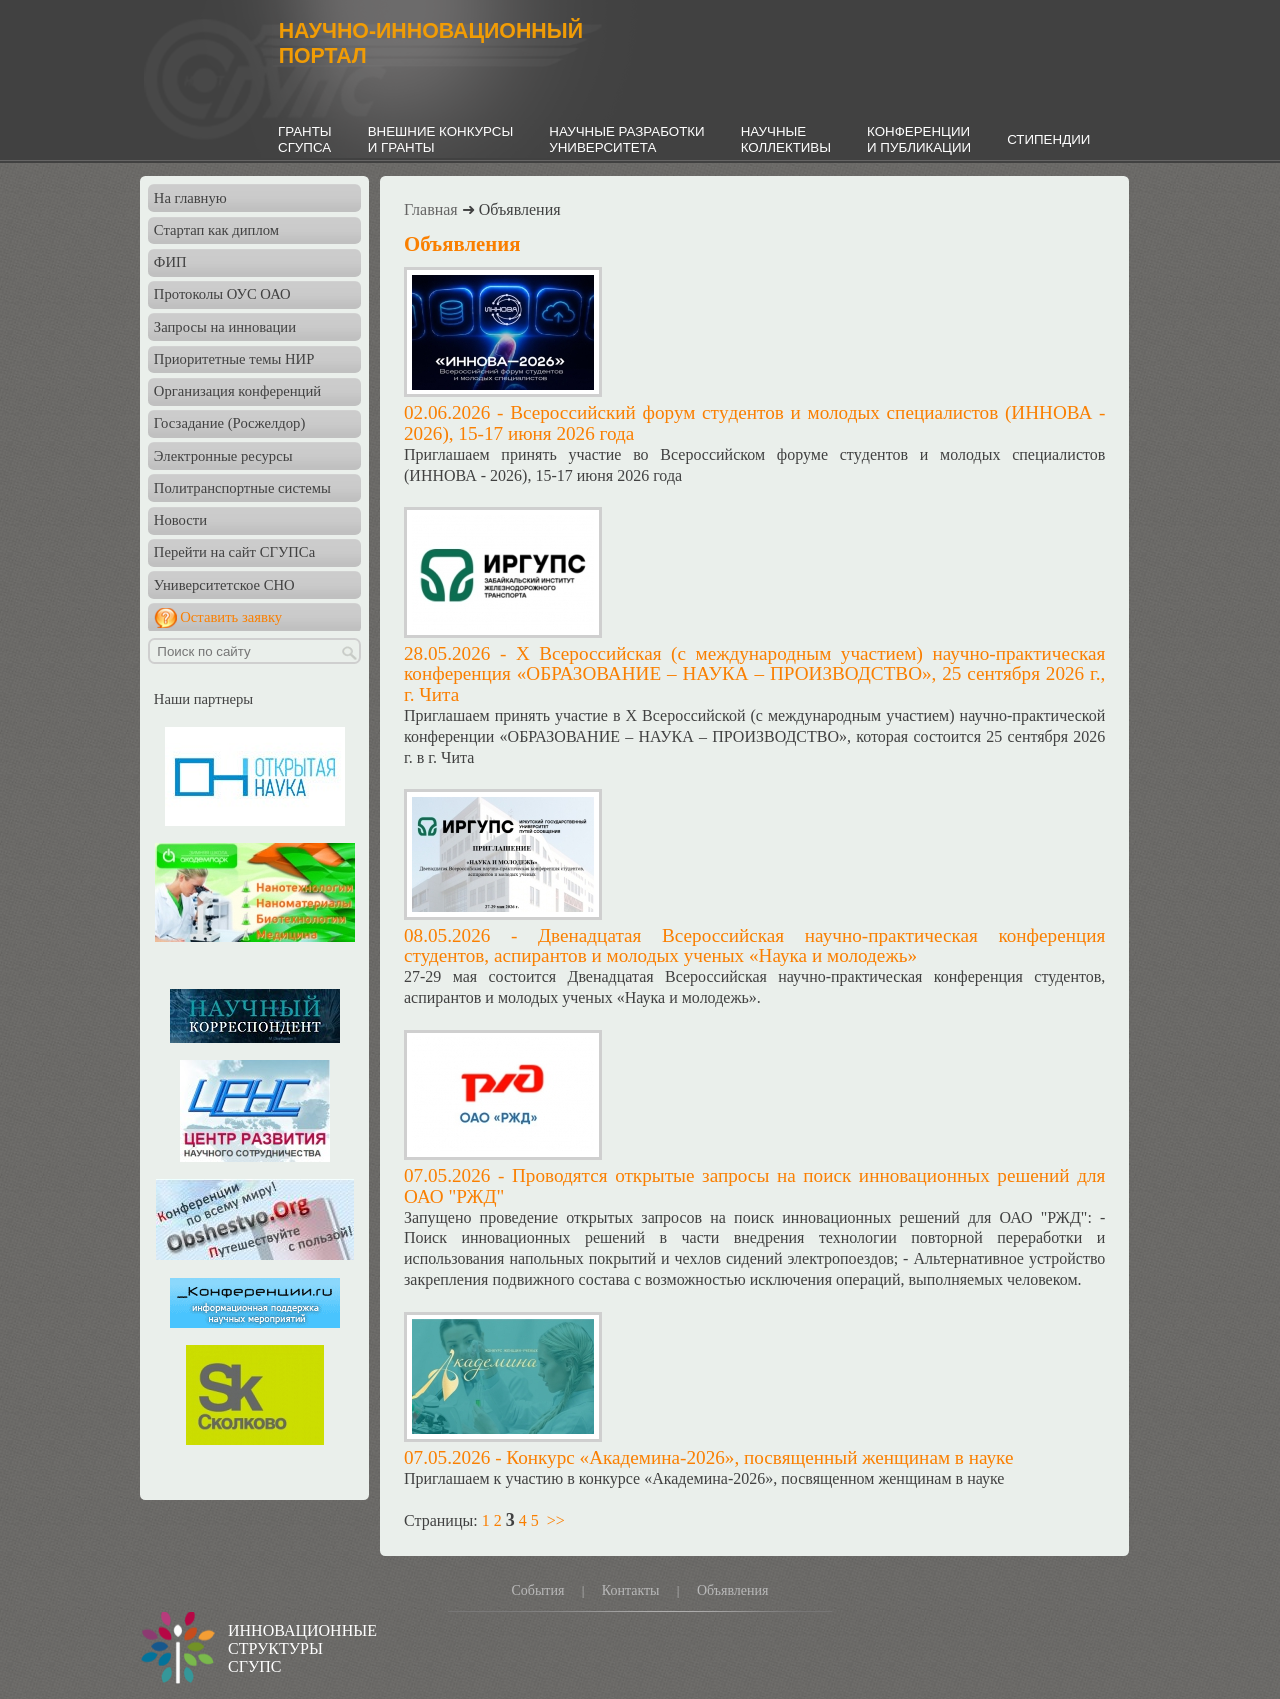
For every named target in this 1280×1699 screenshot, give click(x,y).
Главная (431, 209)
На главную (190, 198)
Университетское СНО (224, 585)
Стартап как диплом (216, 230)
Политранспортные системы (242, 488)
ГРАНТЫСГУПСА (305, 139)
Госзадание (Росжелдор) (229, 423)
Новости (180, 520)
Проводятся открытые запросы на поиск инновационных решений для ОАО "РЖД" (754, 1186)
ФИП (170, 262)
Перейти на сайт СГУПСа (234, 552)
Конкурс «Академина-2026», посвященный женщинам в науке (759, 1457)
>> (556, 1520)
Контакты (631, 1590)
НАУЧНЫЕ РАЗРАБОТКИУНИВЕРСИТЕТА (626, 139)
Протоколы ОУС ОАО (222, 294)
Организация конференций (237, 391)
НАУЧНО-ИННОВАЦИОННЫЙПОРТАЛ (431, 43)
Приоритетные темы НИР (234, 359)
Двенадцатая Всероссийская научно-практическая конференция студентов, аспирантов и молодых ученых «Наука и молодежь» (754, 946)
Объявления (733, 1590)
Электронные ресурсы (223, 456)
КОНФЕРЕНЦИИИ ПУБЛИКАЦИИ (919, 139)
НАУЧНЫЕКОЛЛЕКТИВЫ (786, 139)
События (537, 1590)
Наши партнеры (203, 699)
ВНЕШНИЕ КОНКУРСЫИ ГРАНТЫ (441, 139)
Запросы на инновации (225, 327)
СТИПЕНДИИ (1048, 139)
